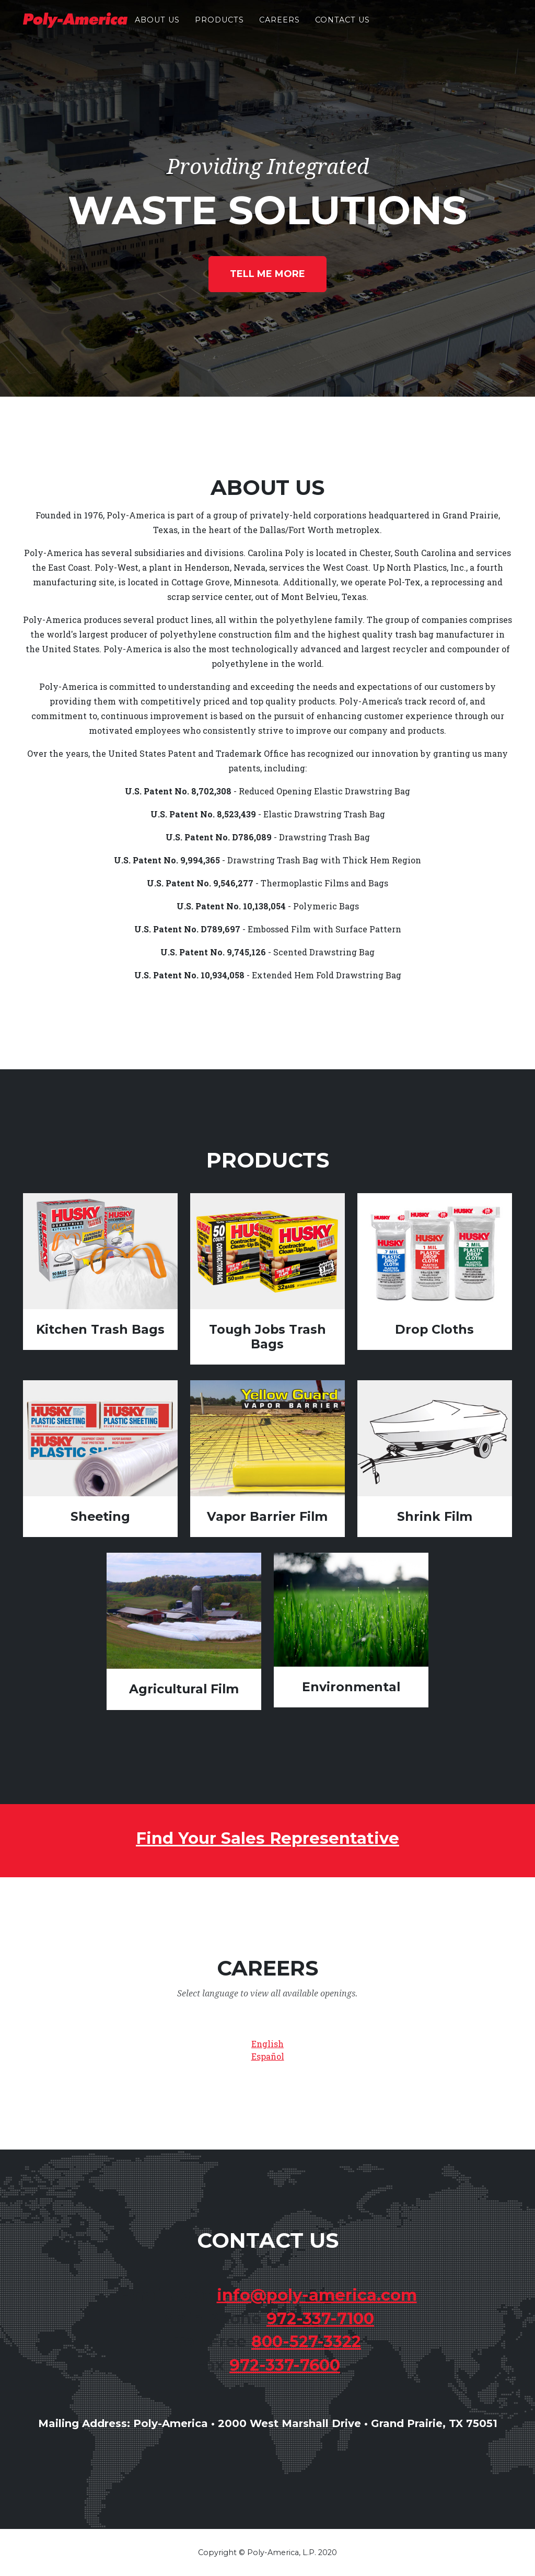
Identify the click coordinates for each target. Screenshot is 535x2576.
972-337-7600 (284, 2365)
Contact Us (342, 26)
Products (219, 26)
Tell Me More (267, 274)
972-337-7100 (320, 2318)
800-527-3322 (306, 2341)
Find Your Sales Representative (267, 1838)
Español (267, 2056)
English (267, 2043)
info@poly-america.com (317, 2295)
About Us (157, 26)
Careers (279, 26)
